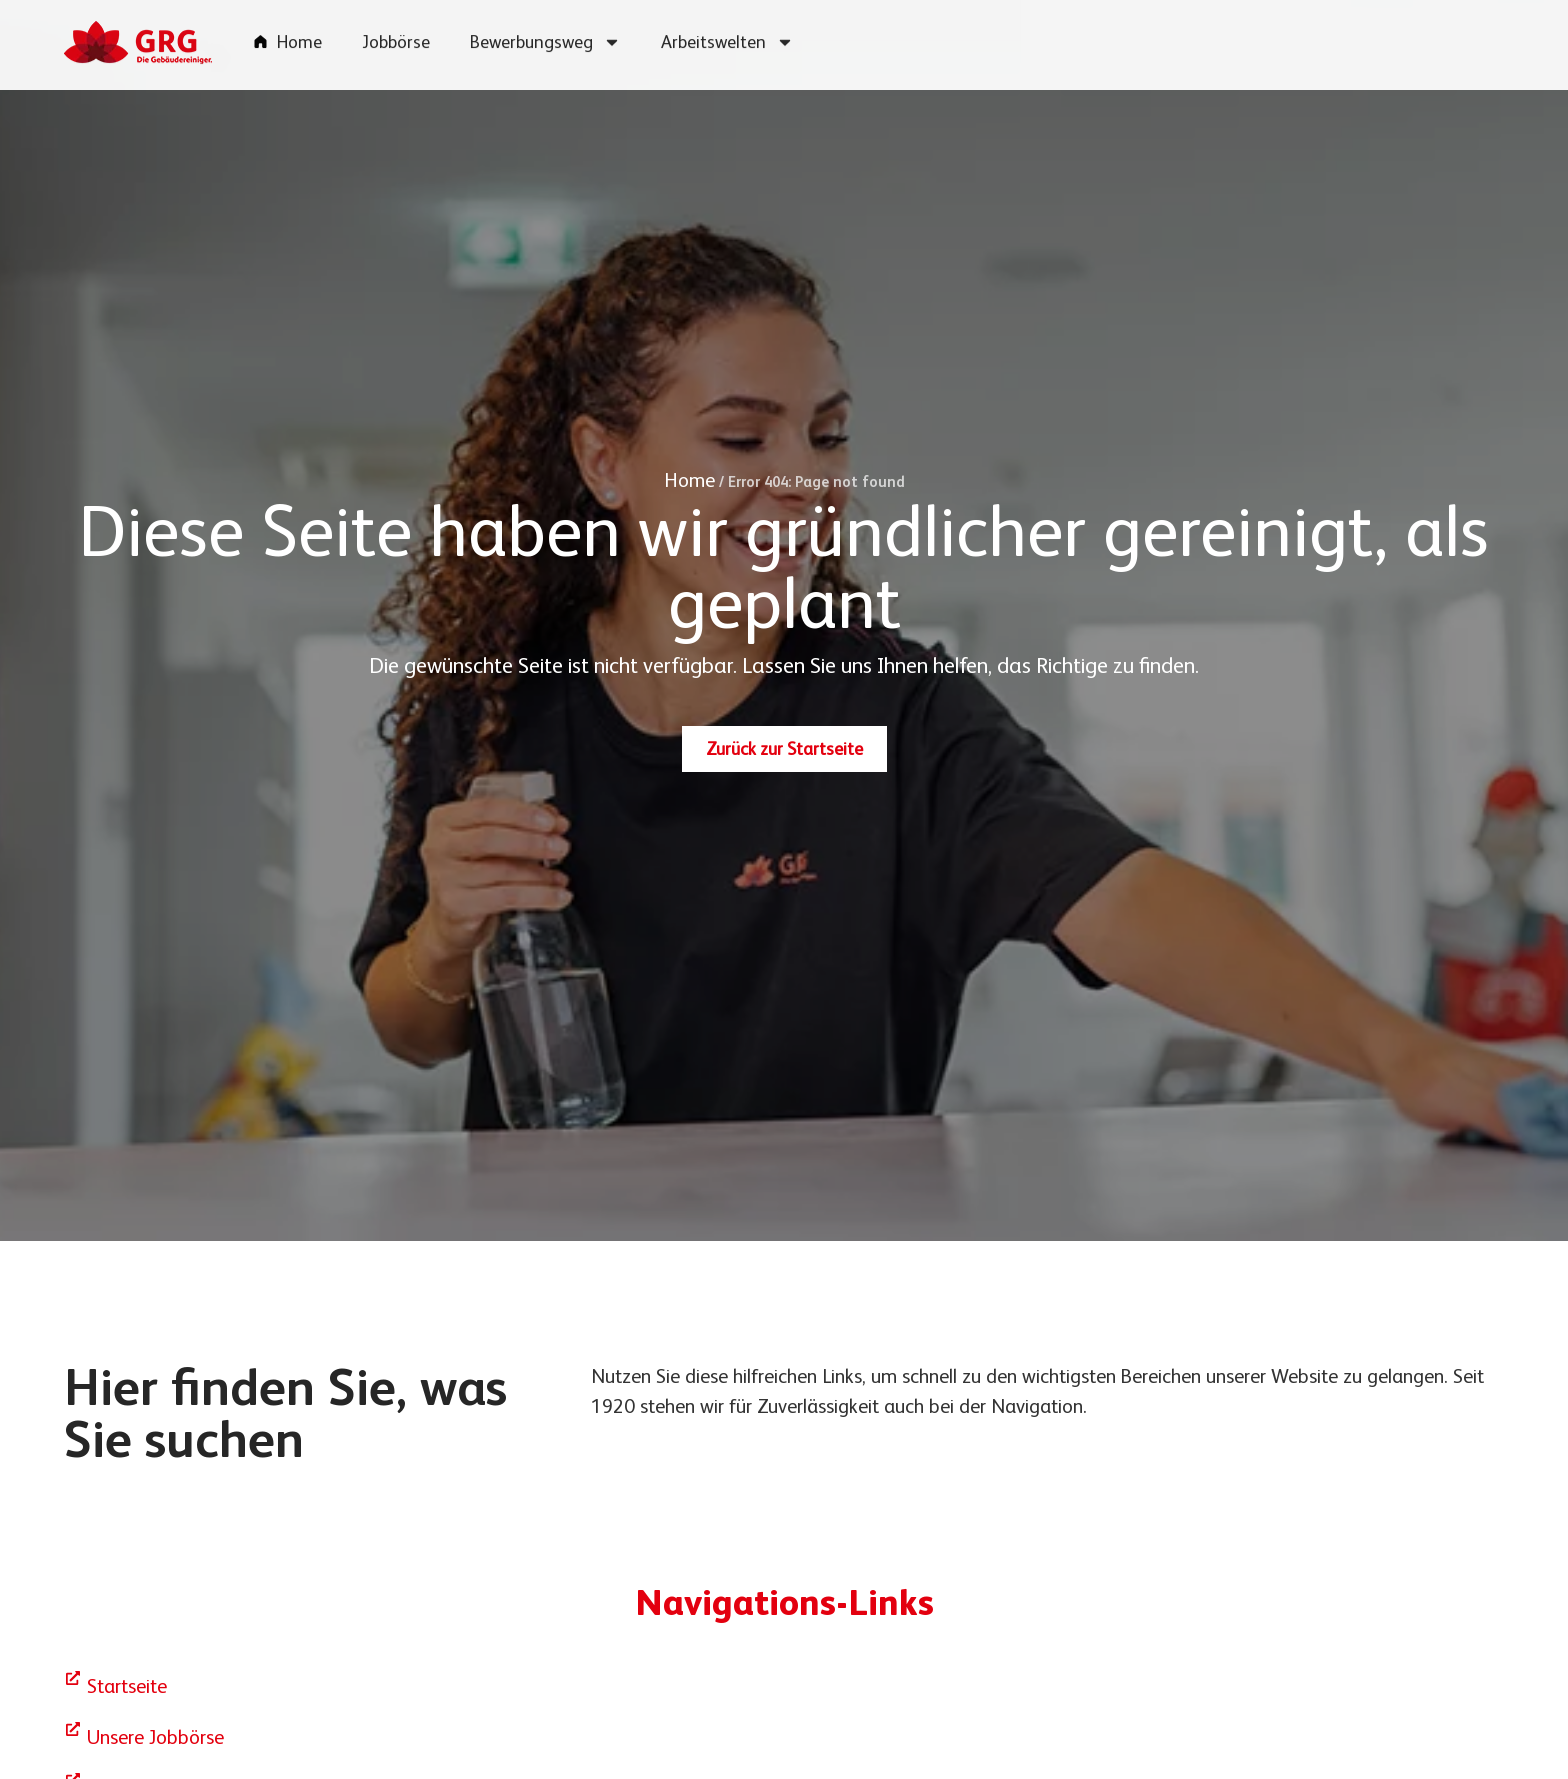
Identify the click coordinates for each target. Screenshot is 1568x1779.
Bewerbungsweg (545, 34)
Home (299, 34)
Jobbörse (396, 34)
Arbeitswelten (727, 34)
